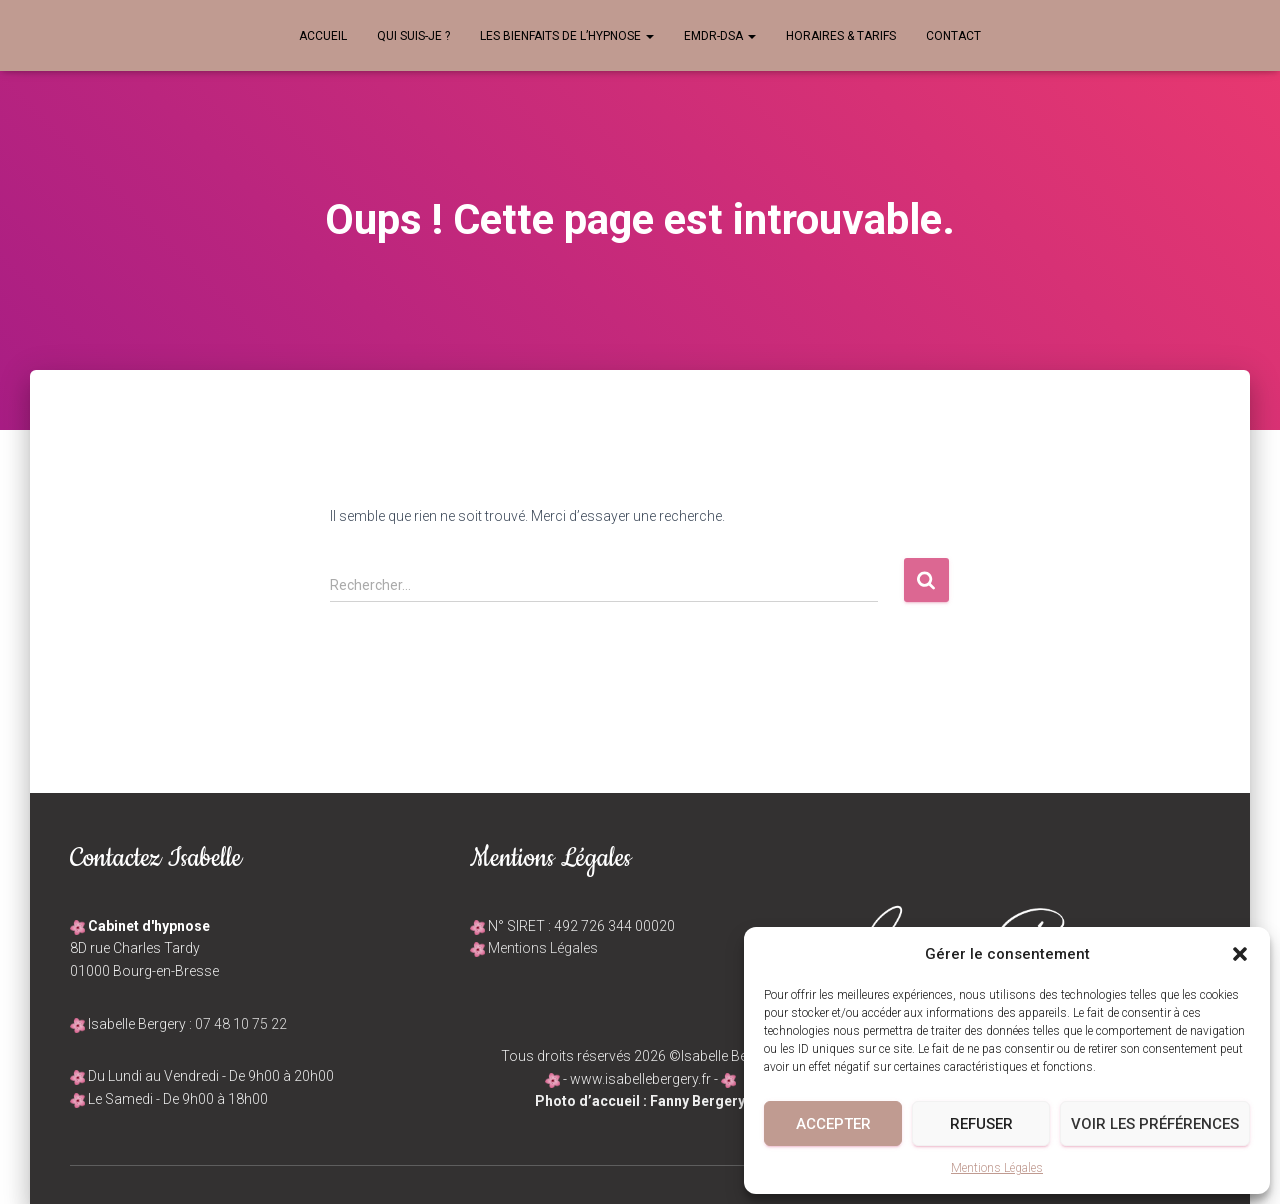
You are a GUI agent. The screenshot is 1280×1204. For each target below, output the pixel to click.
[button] (1240, 954)
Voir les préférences (1155, 1124)
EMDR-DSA (720, 36)
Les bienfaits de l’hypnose (567, 36)
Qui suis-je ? (413, 36)
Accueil (323, 36)
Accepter (833, 1124)
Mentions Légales (997, 1168)
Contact (953, 36)
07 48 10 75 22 (241, 1024)
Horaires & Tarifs (841, 36)
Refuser (981, 1124)
